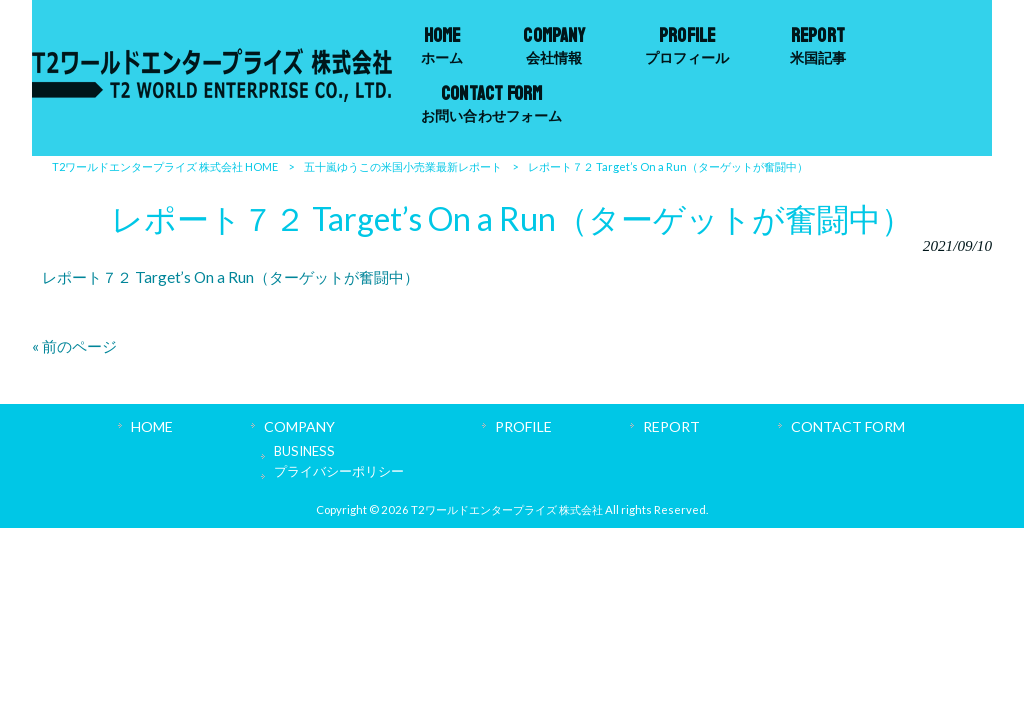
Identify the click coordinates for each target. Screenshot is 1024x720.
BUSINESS (304, 451)
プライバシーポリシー (339, 471)
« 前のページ (74, 346)
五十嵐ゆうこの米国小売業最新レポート (403, 166)
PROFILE (523, 426)
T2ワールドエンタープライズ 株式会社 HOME (165, 166)
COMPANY (299, 426)
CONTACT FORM (848, 426)
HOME (152, 426)
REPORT (671, 426)
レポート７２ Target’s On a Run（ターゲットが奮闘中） (230, 277)
